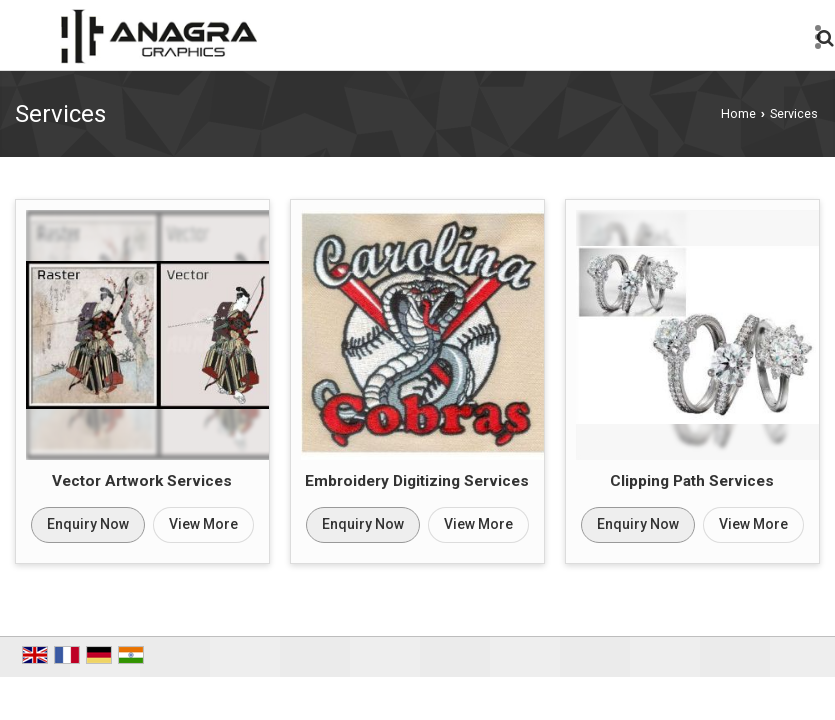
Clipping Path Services (692, 481)
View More (203, 524)
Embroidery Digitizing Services (417, 481)
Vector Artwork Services (142, 481)
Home (738, 113)
